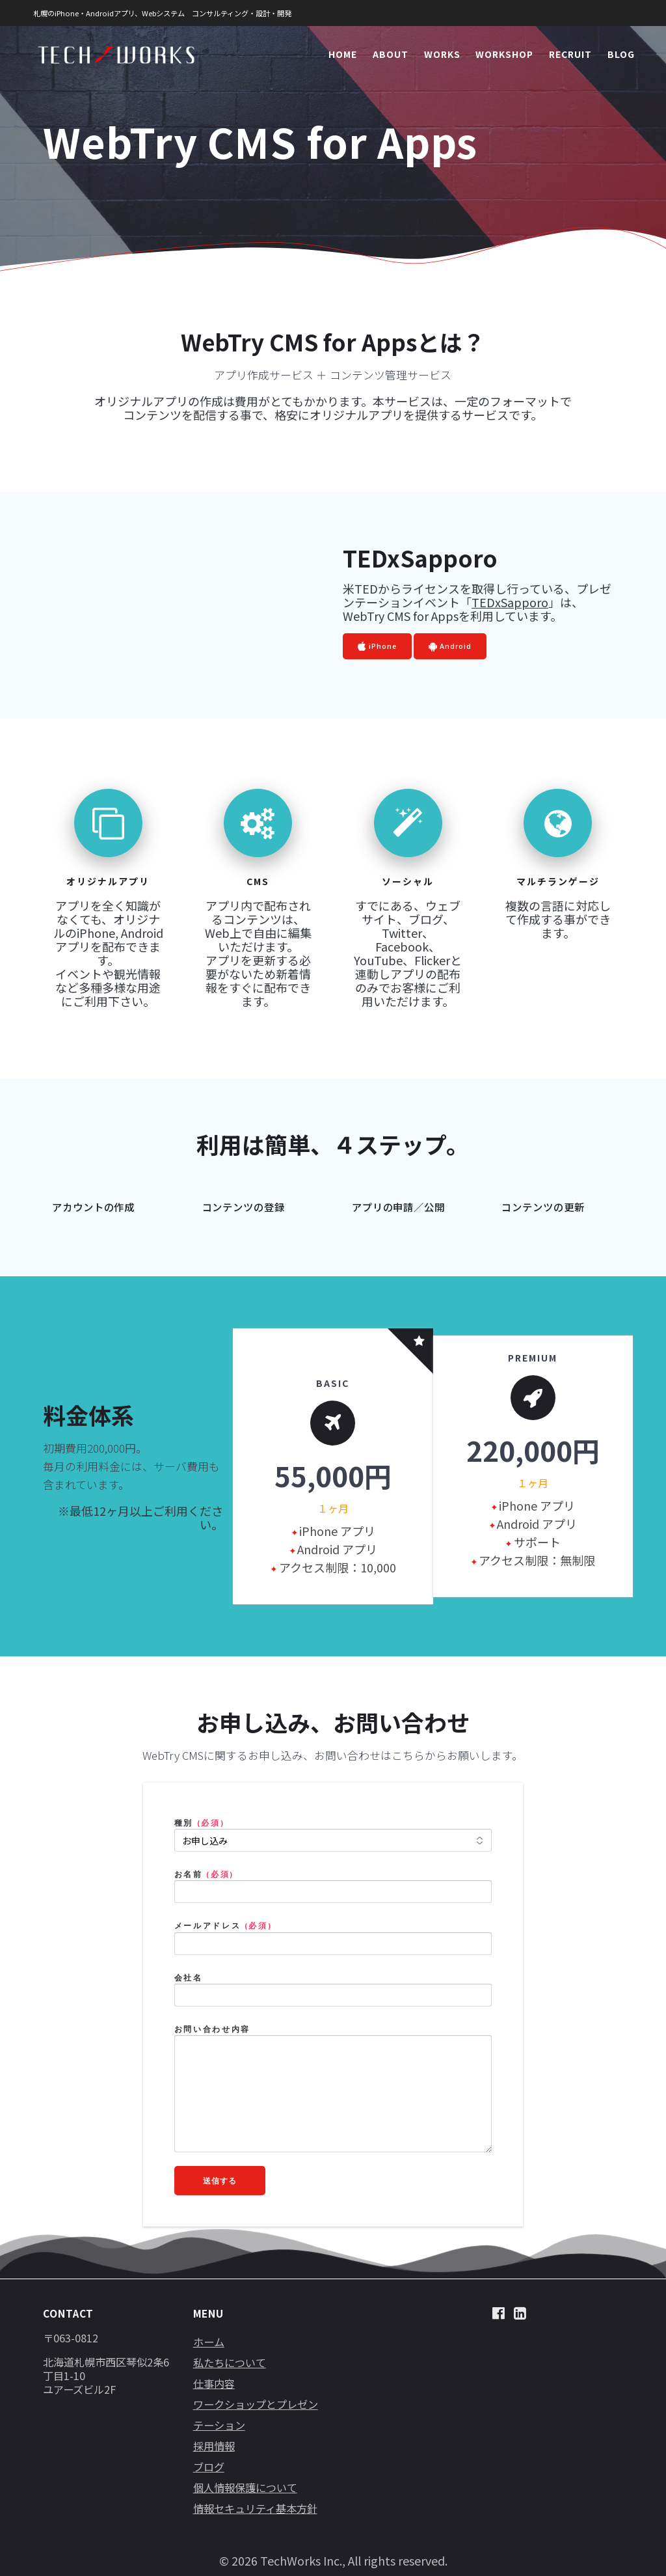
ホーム (208, 2342)
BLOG (621, 54)
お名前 (204, 1874)
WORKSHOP (504, 54)
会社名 (188, 1977)
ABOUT (390, 54)
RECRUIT (570, 54)
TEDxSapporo (510, 602)
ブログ (208, 2466)
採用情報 (214, 2446)
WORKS (442, 54)
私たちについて (229, 2362)
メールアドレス (223, 1925)
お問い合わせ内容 (212, 2029)
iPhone (377, 647)
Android (450, 647)
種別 (199, 1823)
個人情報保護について (245, 2487)
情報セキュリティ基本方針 (255, 2508)
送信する (220, 2180)
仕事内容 (214, 2383)
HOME (342, 54)
